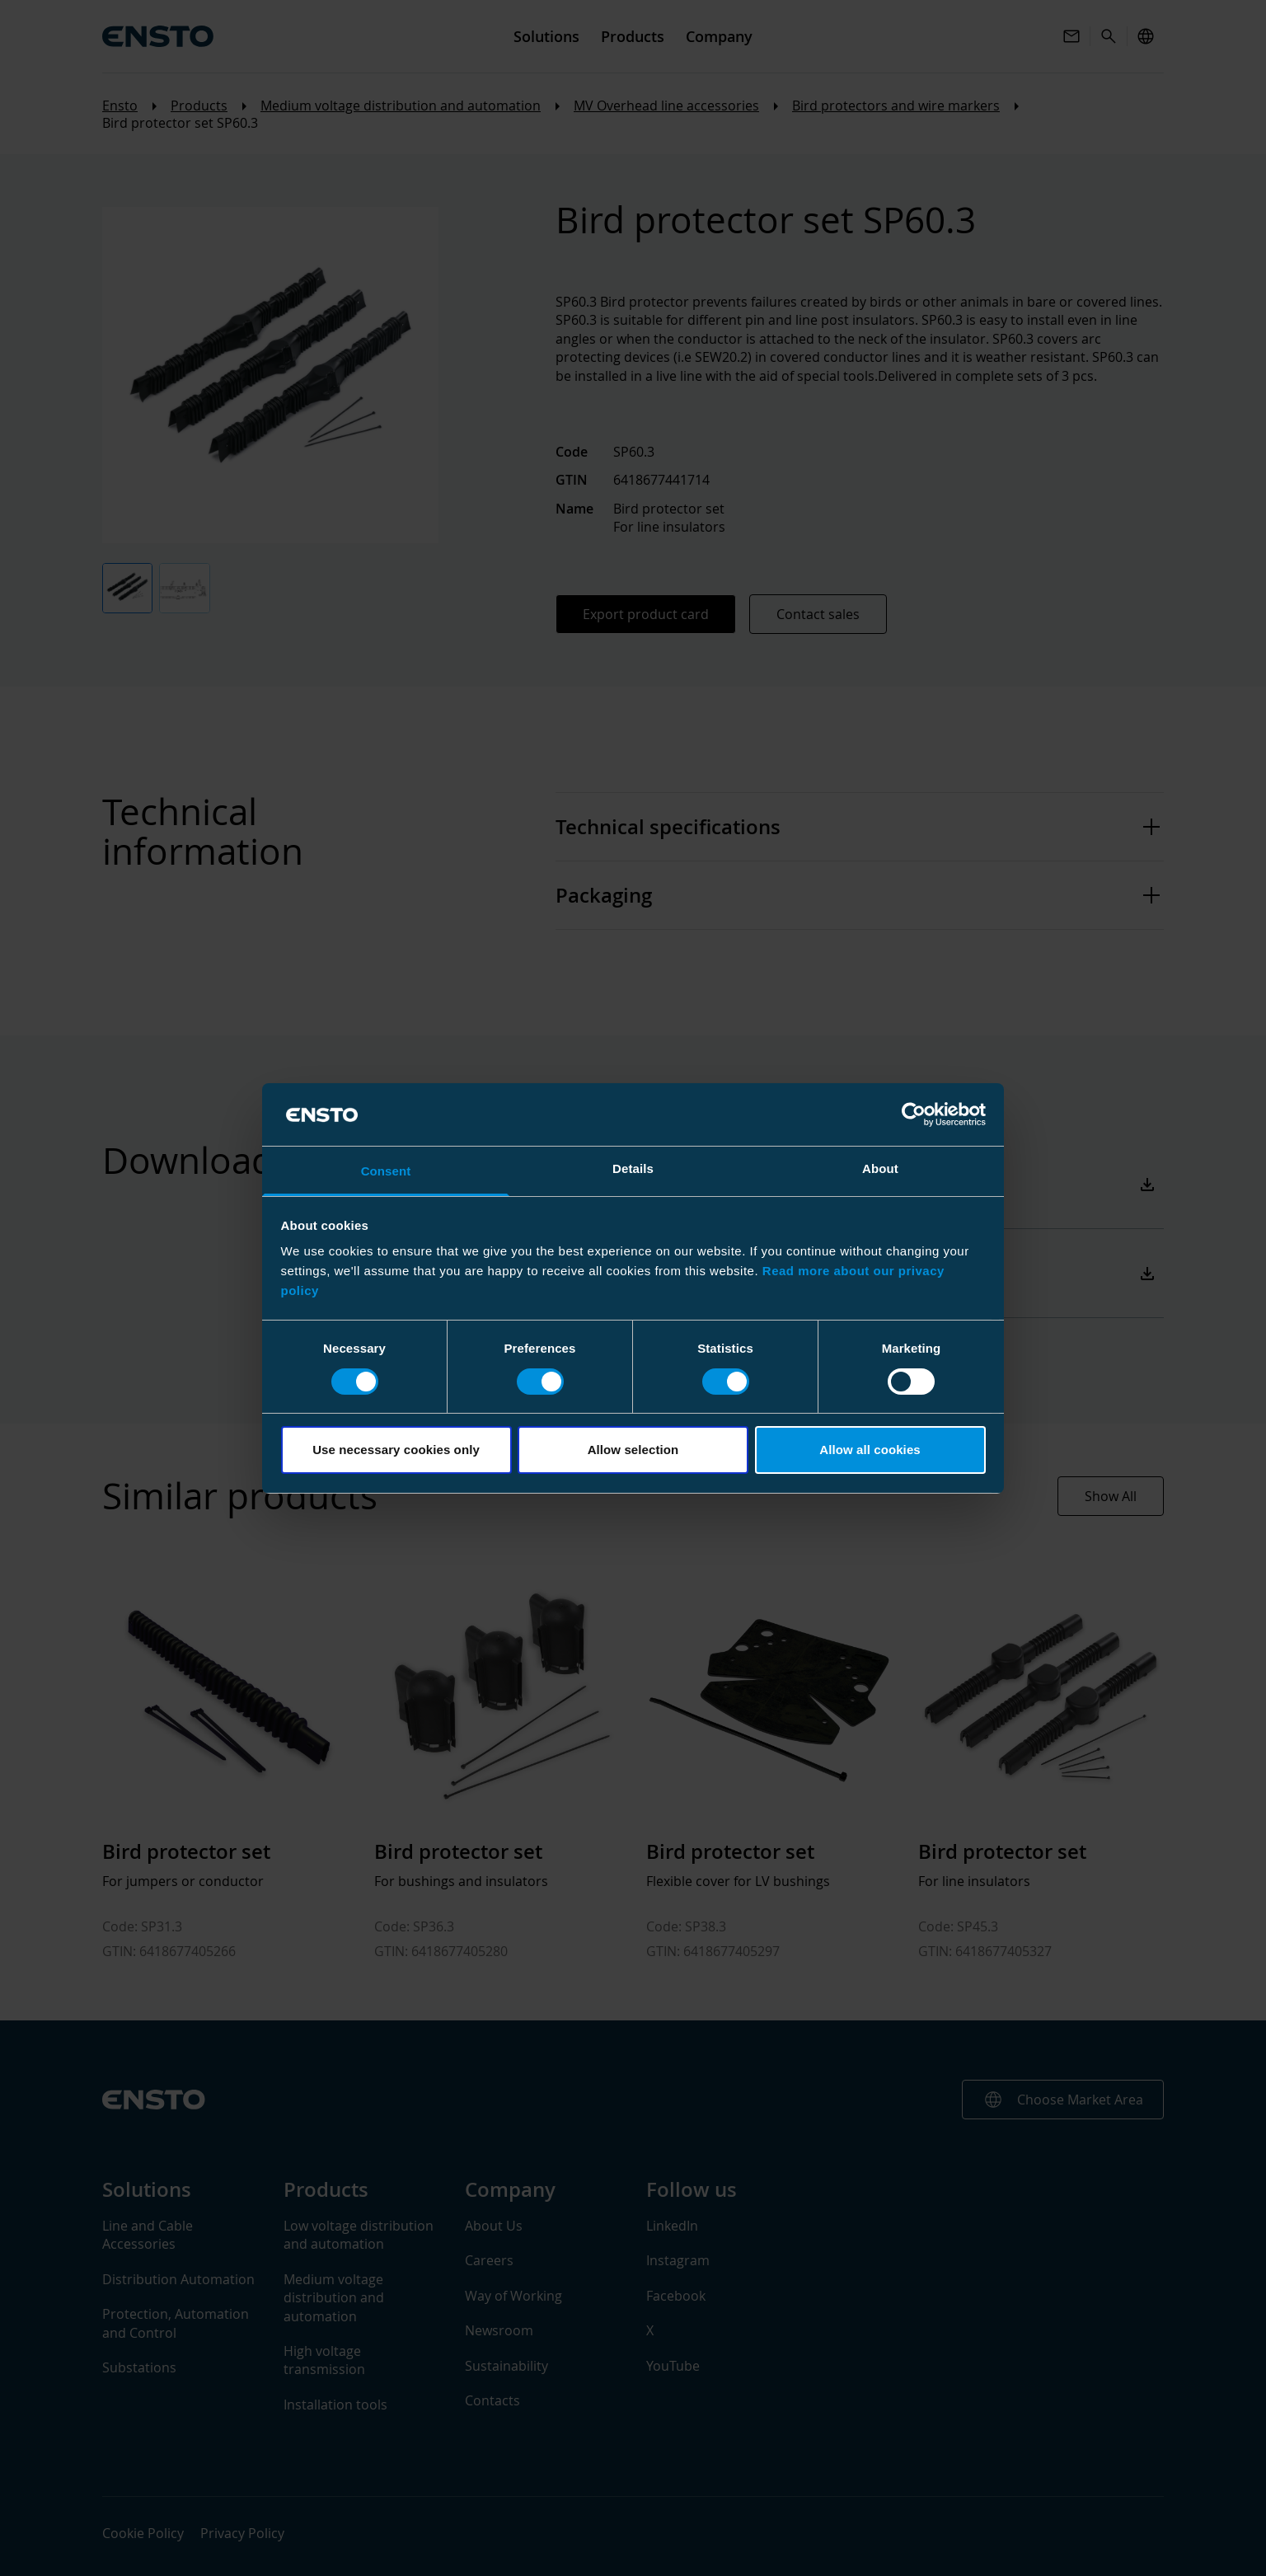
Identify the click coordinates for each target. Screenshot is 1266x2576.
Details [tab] (633, 1168)
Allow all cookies (870, 1450)
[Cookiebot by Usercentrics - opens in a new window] (914, 1114)
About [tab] (880, 1168)
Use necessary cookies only (396, 1450)
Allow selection (633, 1450)
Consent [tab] (386, 1171)
